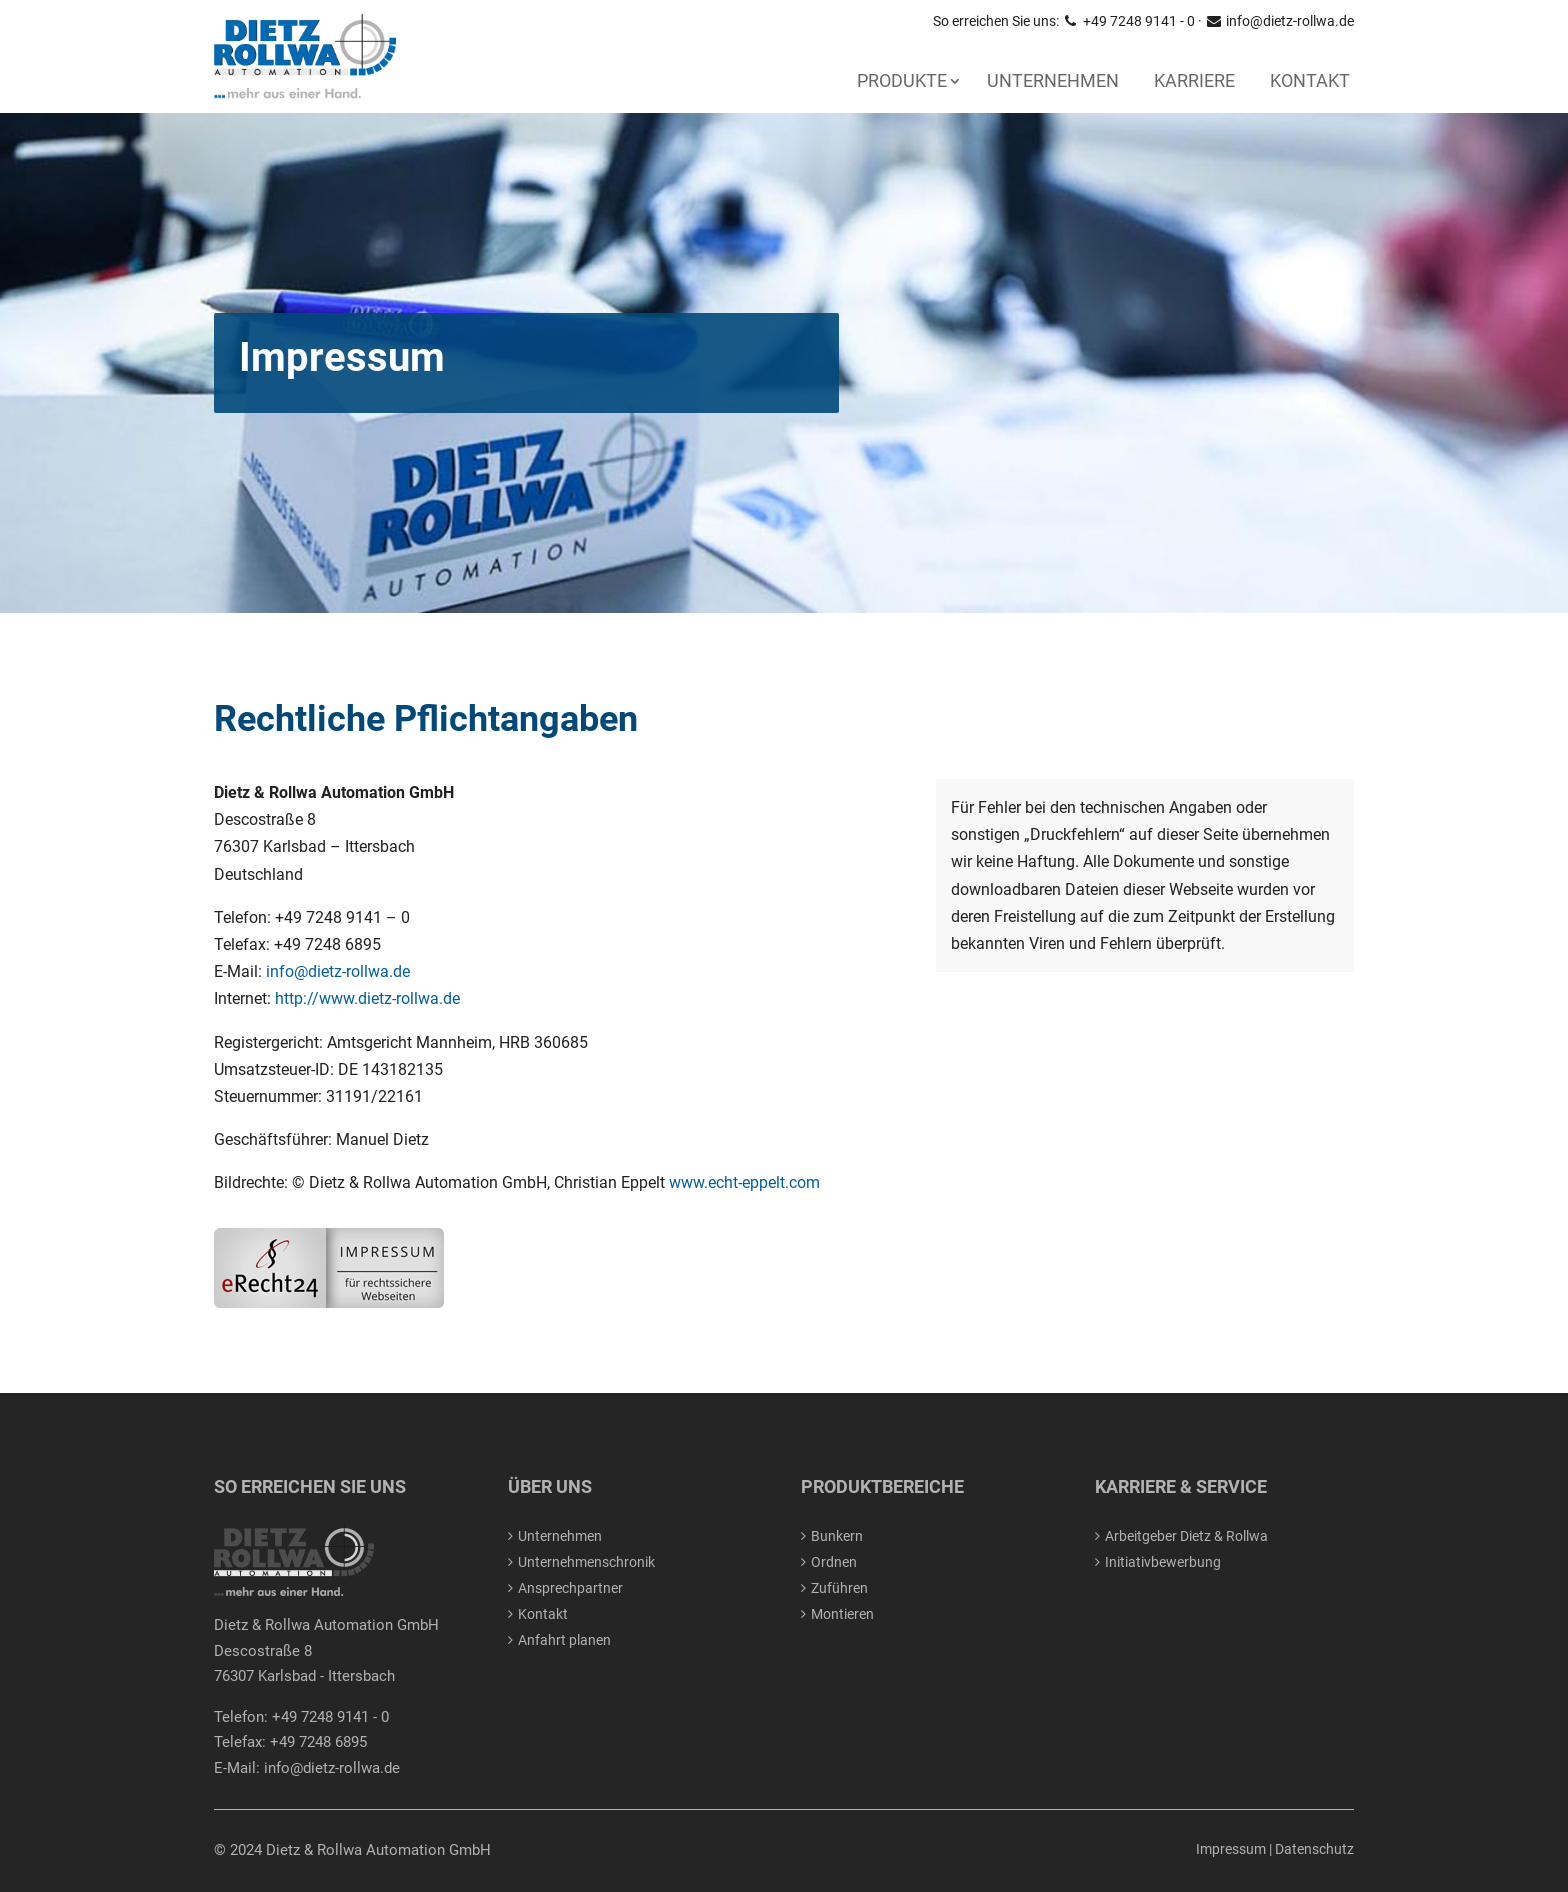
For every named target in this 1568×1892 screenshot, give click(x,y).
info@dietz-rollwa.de (1279, 21)
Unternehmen (1053, 80)
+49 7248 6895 (318, 1742)
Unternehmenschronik (586, 1562)
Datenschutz (1314, 1849)
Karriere (1194, 80)
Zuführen (839, 1588)
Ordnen (834, 1562)
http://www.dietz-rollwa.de (367, 998)
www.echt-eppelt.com (744, 1182)
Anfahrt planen (564, 1640)
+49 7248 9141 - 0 (1128, 21)
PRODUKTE (902, 80)
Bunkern (837, 1536)
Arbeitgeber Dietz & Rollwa (1186, 1536)
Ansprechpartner (570, 1588)
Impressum (1231, 1849)
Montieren (842, 1614)
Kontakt (1310, 80)
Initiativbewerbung (1163, 1562)
